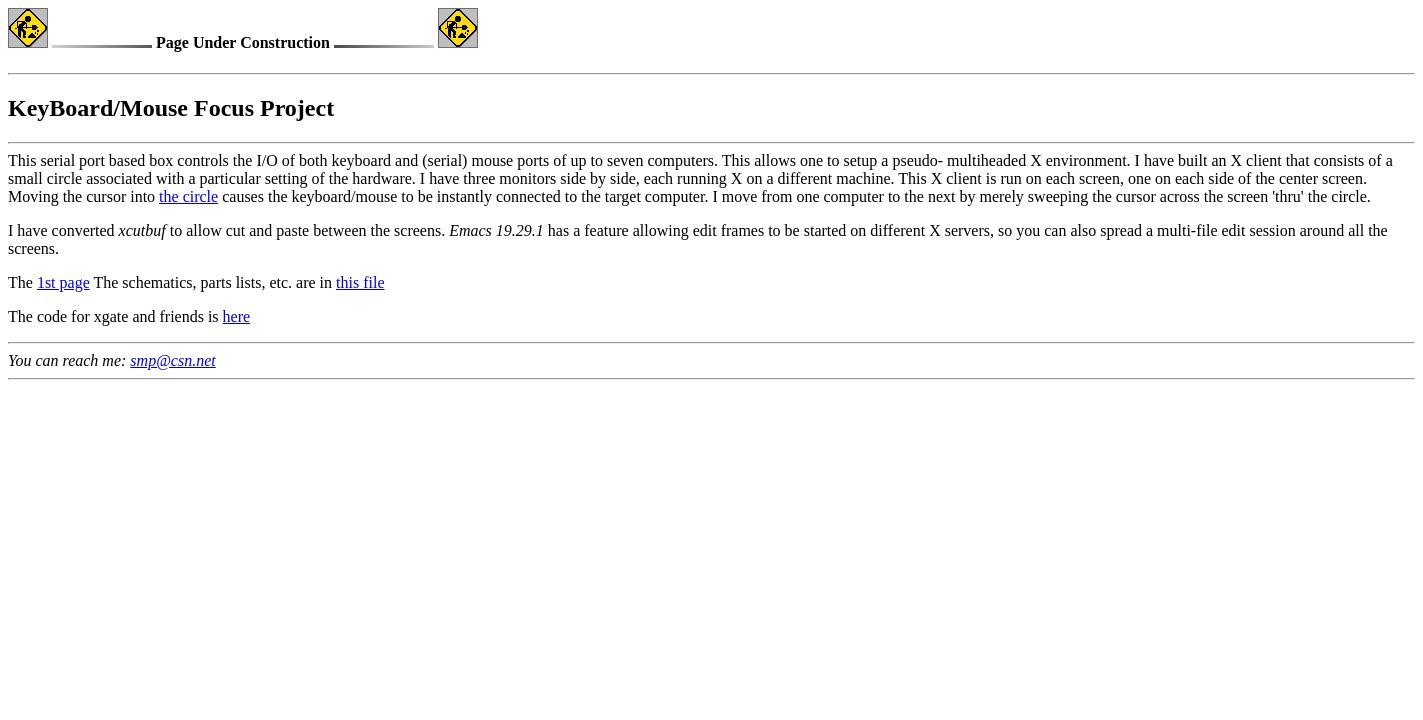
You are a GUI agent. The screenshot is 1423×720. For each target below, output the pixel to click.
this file (360, 282)
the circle (188, 196)
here (237, 316)
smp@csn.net (172, 360)
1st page (63, 282)
